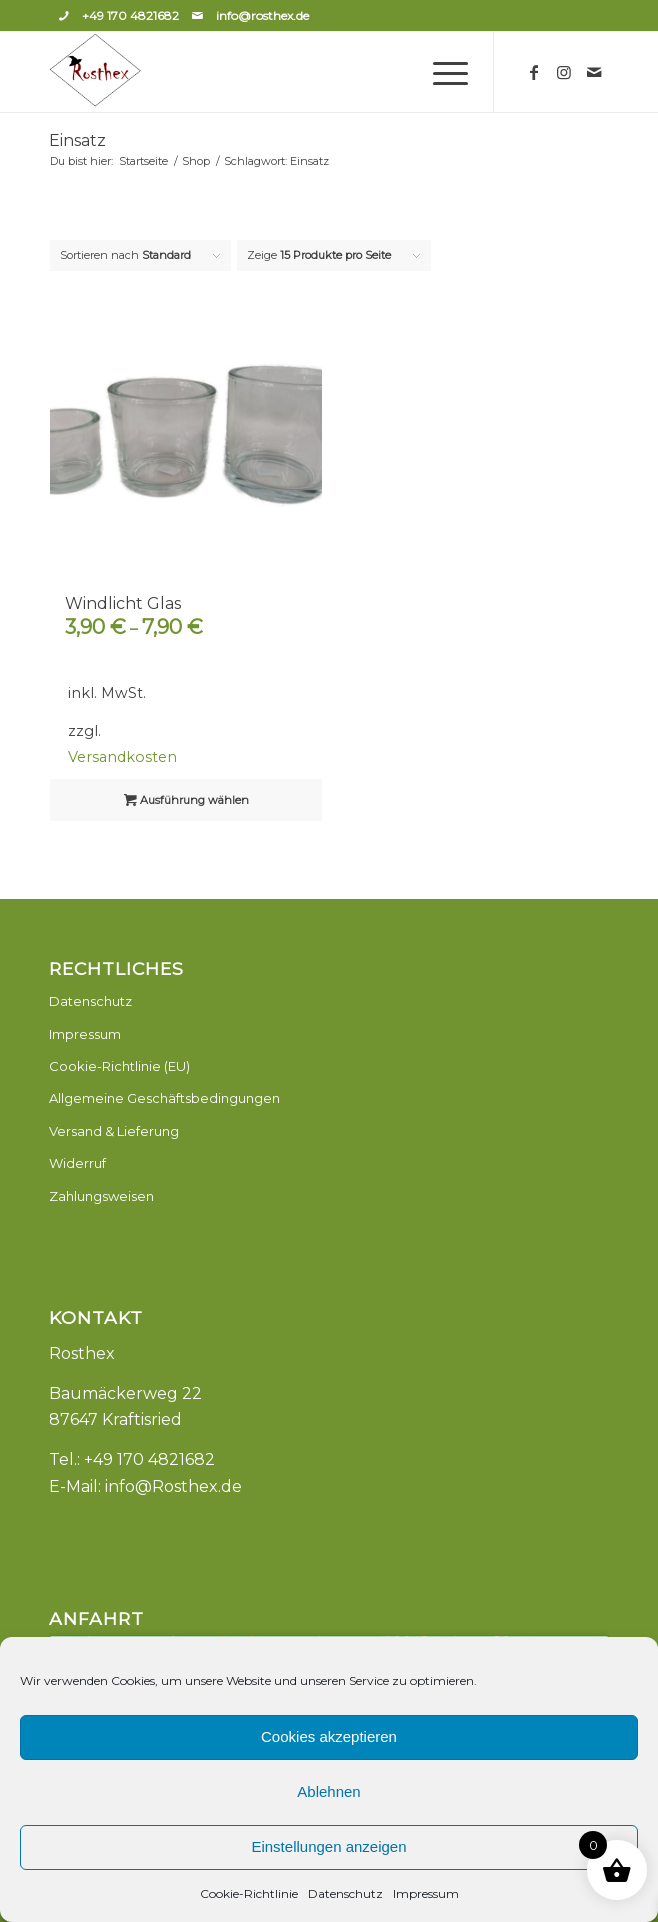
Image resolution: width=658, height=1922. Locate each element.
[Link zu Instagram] (564, 72)
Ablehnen (328, 1791)
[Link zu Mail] (594, 72)
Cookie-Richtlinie (249, 1893)
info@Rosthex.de (173, 1486)
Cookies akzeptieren (329, 1736)
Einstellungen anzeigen (328, 1846)
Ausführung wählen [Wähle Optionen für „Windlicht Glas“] (186, 800)
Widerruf (77, 1163)
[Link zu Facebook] (534, 72)
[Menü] (440, 72)
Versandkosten (122, 757)
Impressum (426, 1893)
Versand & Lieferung (114, 1131)
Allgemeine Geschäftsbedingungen (164, 1098)
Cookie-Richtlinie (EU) (119, 1066)
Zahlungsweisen (101, 1196)
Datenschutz (345, 1893)
